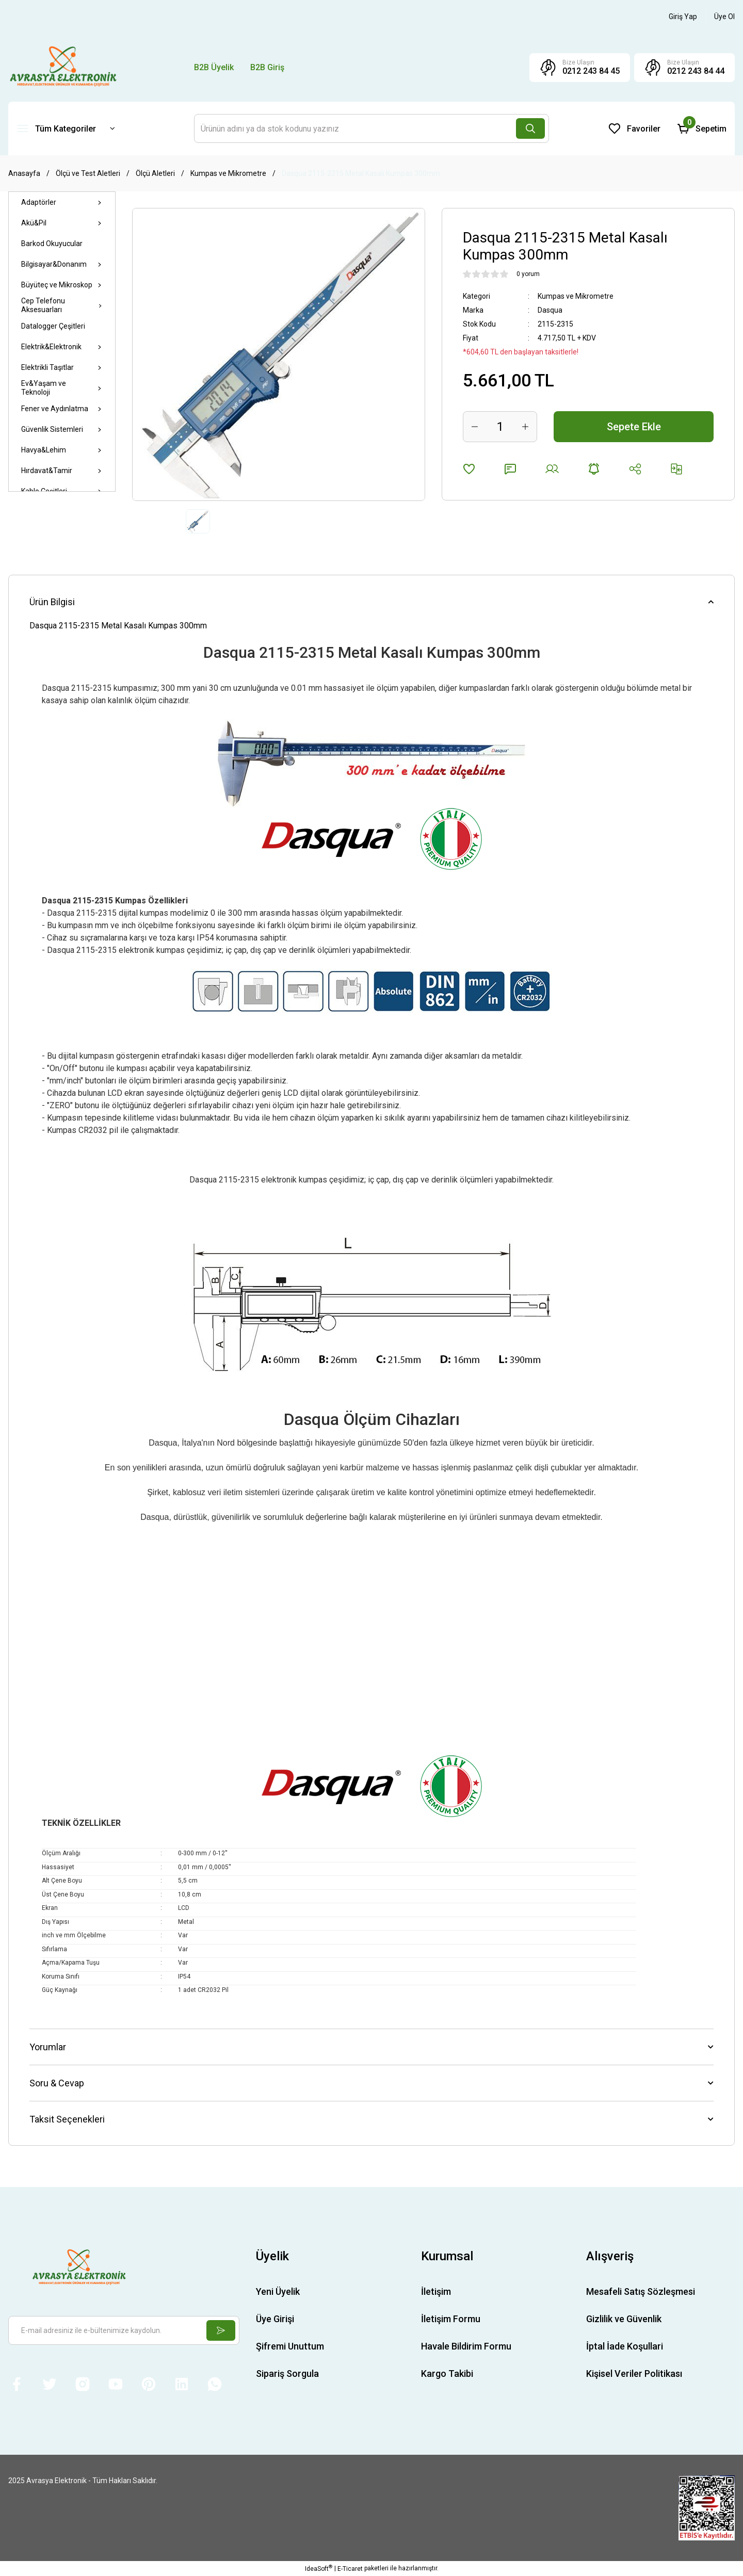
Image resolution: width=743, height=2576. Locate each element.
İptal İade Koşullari (624, 2346)
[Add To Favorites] (469, 469)
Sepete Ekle (634, 426)
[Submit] (220, 2330)
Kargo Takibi (447, 2373)
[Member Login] (683, 16)
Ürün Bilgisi (52, 601)
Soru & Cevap (56, 2083)
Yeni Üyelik (278, 2291)
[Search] (371, 128)
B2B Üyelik (214, 67)
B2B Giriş (267, 67)
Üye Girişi (275, 2318)
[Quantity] (500, 427)
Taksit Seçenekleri (67, 2119)
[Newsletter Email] (123, 2330)
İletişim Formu (450, 2318)
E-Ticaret (350, 2568)
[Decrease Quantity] (474, 427)
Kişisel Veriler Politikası (634, 2373)
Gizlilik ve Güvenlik (623, 2318)
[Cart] (701, 128)
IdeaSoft (318, 2568)
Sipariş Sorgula (287, 2373)
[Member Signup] (724, 16)
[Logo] (63, 67)
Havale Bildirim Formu (466, 2346)
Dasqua (550, 310)
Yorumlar (47, 2047)
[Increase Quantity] (525, 427)
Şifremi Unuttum (290, 2346)
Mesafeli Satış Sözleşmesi (640, 2291)
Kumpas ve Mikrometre (575, 296)
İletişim (436, 2291)
